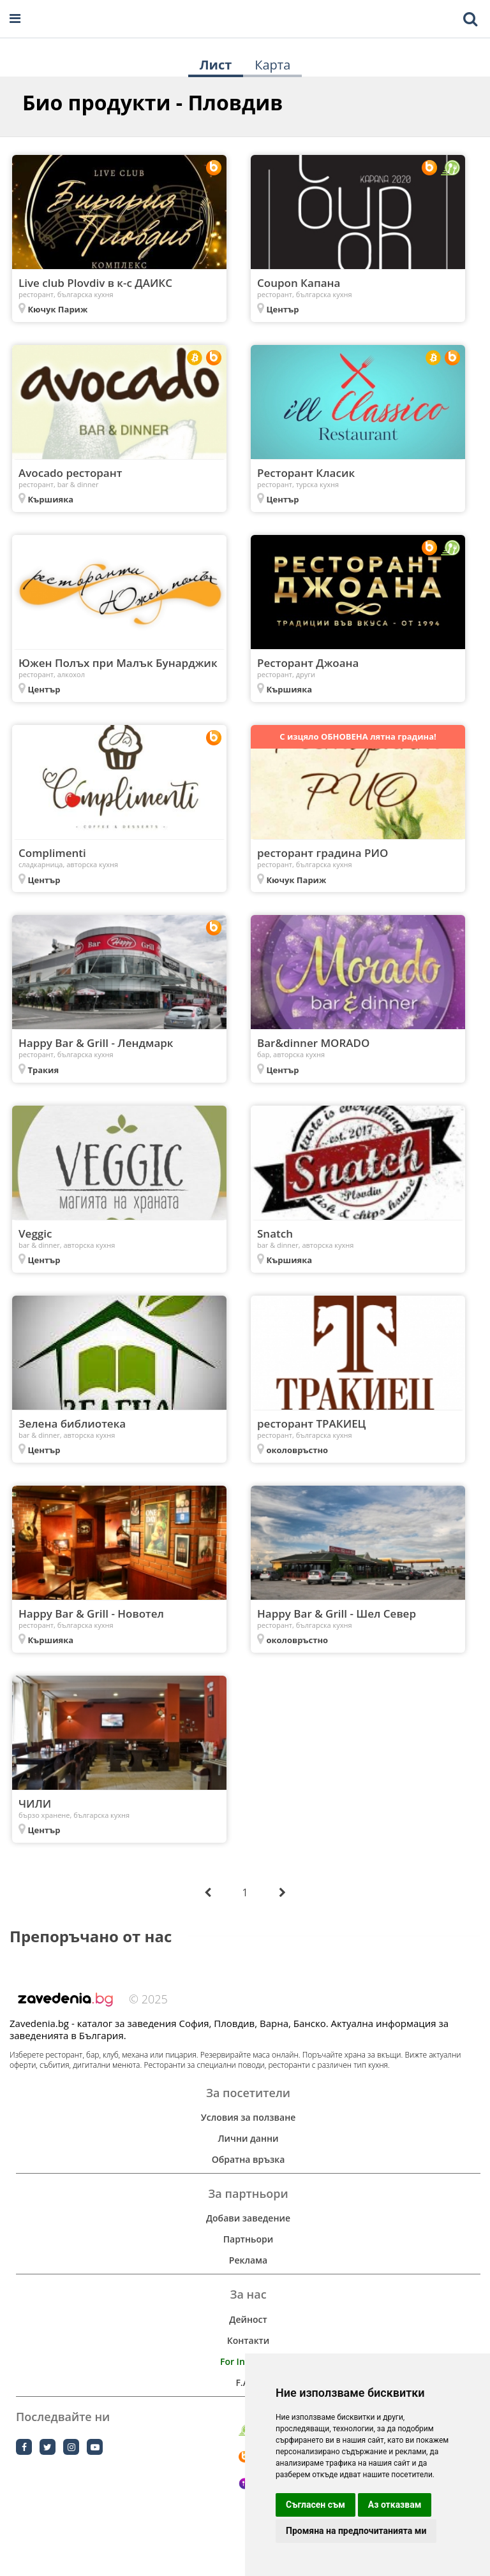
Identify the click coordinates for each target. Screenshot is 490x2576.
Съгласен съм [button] (315, 2504)
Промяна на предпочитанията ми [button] (356, 2531)
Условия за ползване (248, 2117)
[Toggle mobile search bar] (470, 19)
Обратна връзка (248, 2159)
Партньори (248, 2239)
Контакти (248, 2340)
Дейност (248, 2319)
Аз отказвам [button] (395, 2504)
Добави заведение (248, 2218)
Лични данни (248, 2138)
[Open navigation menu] (15, 18)
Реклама (248, 2260)
